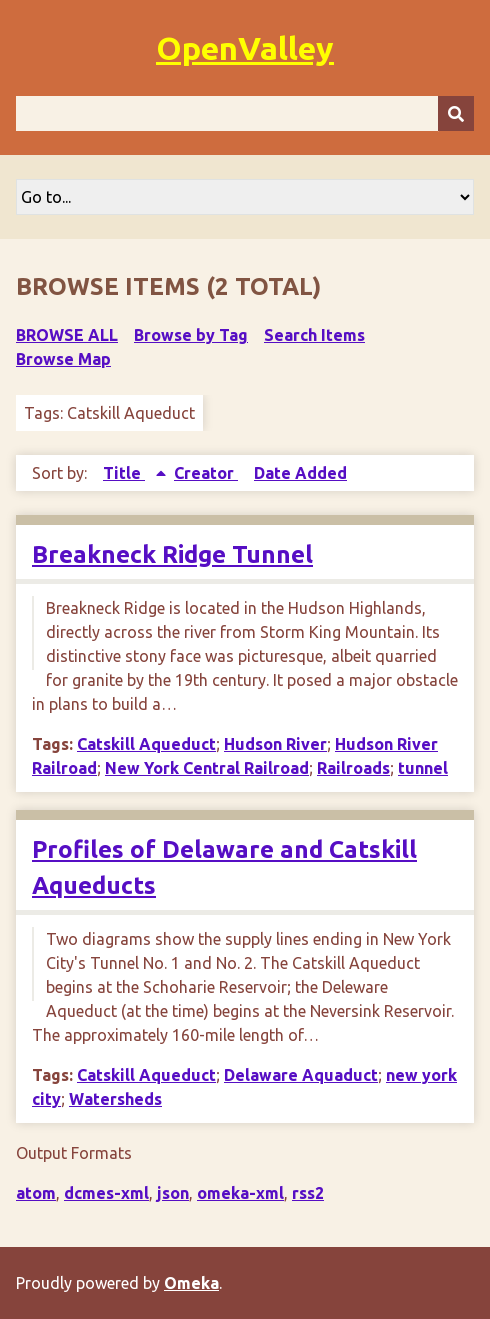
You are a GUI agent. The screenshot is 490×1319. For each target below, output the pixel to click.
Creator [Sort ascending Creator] (206, 473)
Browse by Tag (191, 335)
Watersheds (115, 1099)
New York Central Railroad (207, 768)
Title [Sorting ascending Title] (124, 473)
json (173, 1193)
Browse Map (63, 359)
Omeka (191, 1283)
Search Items (314, 335)
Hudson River (275, 744)
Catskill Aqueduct (146, 744)
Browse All (67, 335)
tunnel (423, 768)
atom (36, 1193)
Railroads (353, 768)
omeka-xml (240, 1193)
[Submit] (456, 113)
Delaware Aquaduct (301, 1075)
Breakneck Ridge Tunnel (172, 554)
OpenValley (245, 48)
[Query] (245, 113)
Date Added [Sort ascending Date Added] (300, 473)
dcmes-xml (106, 1193)
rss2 (308, 1193)
